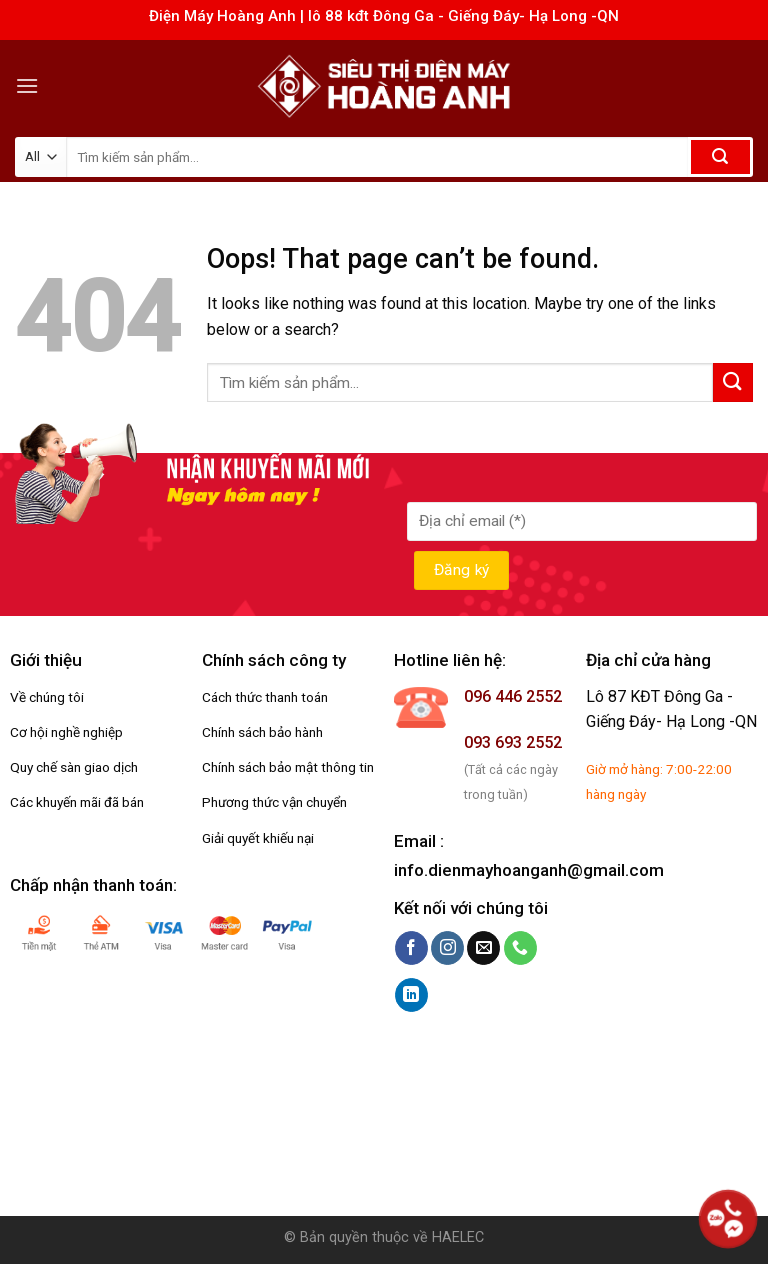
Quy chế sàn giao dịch (74, 767)
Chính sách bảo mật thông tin (288, 767)
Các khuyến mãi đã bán (77, 802)
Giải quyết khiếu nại (258, 838)
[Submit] (720, 157)
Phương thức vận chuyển (274, 802)
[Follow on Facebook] (411, 948)
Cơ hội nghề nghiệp (66, 732)
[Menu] (27, 85)
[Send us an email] (483, 948)
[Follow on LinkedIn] (411, 995)
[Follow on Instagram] (447, 948)
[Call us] (520, 948)
